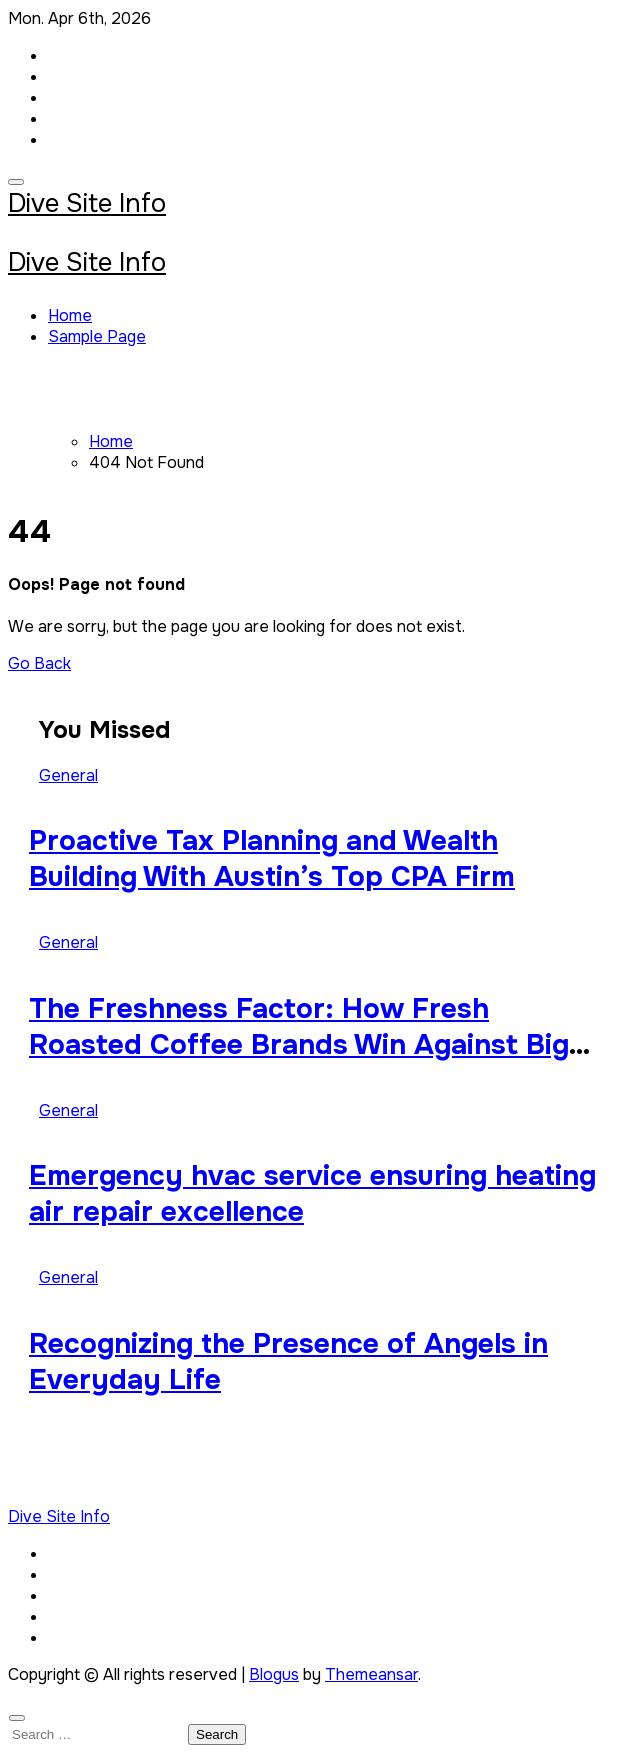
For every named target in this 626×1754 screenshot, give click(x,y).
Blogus (274, 1674)
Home (70, 315)
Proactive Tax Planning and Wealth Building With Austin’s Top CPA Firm (272, 859)
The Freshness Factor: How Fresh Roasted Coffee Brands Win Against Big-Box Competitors (306, 1045)
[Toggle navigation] (16, 182)
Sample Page (97, 336)
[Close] (17, 1718)
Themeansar (371, 1674)
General (68, 775)
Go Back (39, 663)
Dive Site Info (87, 203)
